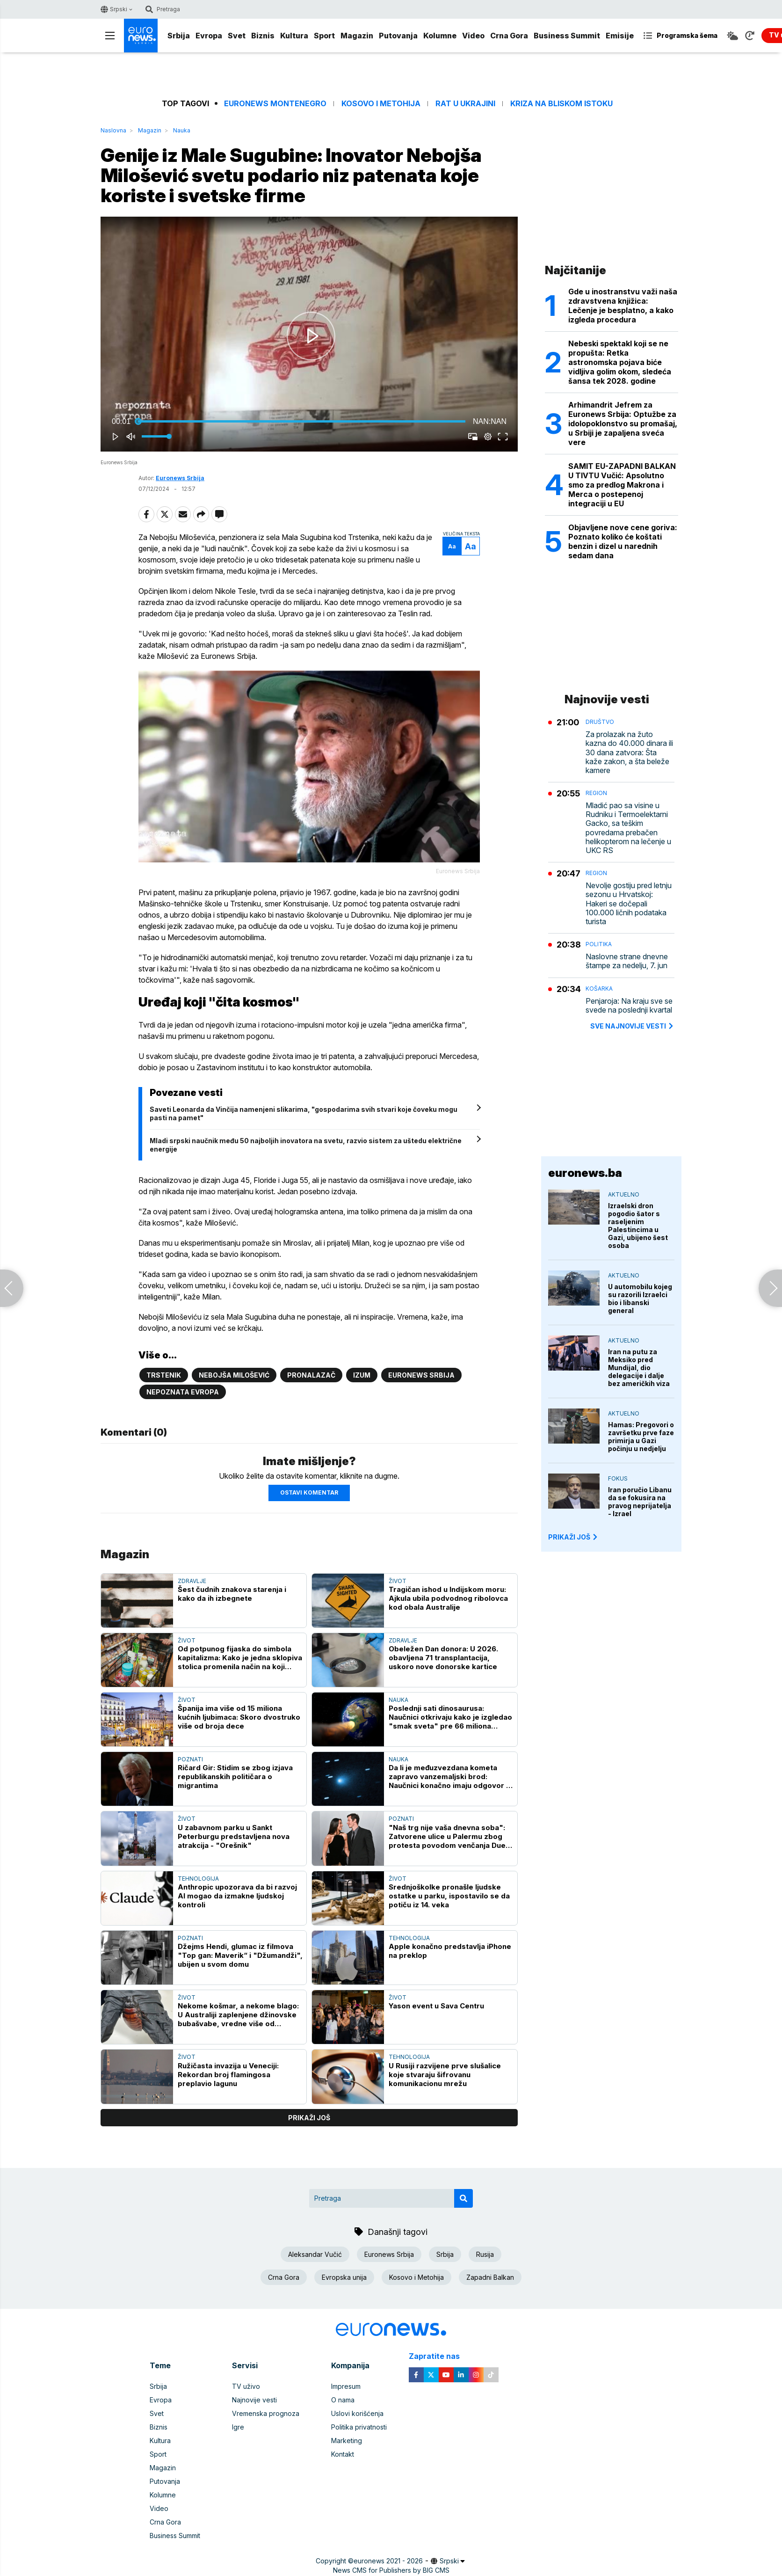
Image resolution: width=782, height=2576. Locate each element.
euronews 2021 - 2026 (388, 2561)
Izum (361, 1375)
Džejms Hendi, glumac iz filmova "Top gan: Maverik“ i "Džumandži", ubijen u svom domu (240, 1955)
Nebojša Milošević (234, 1375)
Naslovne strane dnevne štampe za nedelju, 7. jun (627, 961)
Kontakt (342, 2454)
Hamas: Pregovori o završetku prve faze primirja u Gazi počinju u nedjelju (641, 1436)
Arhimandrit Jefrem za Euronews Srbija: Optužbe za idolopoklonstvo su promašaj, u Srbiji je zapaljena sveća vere (622, 423)
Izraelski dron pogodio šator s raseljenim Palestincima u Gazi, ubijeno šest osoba (638, 1225)
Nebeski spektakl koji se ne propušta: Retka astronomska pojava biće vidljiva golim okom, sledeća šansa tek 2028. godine (619, 362)
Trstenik (163, 1375)
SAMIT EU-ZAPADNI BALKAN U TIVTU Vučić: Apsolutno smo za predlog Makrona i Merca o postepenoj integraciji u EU (622, 484)
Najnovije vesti (254, 2400)
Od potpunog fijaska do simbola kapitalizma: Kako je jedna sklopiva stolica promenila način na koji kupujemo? (240, 1657)
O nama (343, 2400)
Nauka (181, 130)
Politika (599, 944)
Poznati (190, 1759)
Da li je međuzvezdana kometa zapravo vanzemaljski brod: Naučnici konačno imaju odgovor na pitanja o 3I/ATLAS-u (451, 1776)
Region (596, 792)
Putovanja (398, 35)
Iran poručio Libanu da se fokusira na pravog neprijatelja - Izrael (640, 1502)
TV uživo (246, 2386)
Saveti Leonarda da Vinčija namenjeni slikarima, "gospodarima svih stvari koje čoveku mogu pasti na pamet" (303, 1113)
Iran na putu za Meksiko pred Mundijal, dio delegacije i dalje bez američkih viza (639, 1367)
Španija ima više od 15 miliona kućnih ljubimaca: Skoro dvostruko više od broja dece (239, 1717)
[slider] (301, 421)
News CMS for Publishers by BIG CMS (391, 2570)
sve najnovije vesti (632, 1026)
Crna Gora (509, 35)
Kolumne (439, 35)
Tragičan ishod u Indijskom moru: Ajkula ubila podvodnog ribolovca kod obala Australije (448, 1598)
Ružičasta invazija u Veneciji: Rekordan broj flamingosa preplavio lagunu (228, 2074)
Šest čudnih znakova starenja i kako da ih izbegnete (232, 1594)
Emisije (620, 35)
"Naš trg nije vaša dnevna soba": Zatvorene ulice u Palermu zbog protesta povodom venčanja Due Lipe (447, 1836)
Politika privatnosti (359, 2427)
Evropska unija (344, 2277)
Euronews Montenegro (275, 103)
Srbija (178, 35)
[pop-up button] (487, 436)
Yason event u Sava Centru (436, 2005)
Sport (324, 35)
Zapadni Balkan (490, 2277)
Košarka (599, 988)
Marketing (346, 2441)
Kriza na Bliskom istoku (561, 103)
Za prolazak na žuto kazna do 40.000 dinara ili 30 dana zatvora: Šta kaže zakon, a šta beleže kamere (629, 752)
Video (473, 35)
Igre (238, 2427)
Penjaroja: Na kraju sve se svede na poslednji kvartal (629, 1005)
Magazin (356, 35)
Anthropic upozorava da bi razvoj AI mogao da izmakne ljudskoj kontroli (237, 1896)
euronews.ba (585, 1173)
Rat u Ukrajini (465, 103)
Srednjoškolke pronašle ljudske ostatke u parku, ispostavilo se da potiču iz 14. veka (449, 1896)
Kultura (294, 35)
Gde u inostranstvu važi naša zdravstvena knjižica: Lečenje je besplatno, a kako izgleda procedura (622, 305)
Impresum (346, 2386)
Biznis (263, 35)
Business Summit (567, 35)
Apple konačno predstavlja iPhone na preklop (450, 1951)
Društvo (600, 721)
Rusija (485, 2254)
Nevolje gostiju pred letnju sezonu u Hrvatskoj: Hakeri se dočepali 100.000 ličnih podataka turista (629, 903)
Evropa (209, 35)
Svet (237, 35)
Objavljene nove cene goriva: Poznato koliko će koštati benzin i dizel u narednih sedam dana (622, 541)
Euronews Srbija (180, 478)
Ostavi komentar (309, 1492)
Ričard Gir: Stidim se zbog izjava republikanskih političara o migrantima (235, 1776)
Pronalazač (311, 1375)
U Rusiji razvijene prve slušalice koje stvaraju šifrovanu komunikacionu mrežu (445, 2074)
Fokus (618, 1478)
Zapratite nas (439, 2356)
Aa (452, 546)
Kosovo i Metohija (380, 103)
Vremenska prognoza (265, 2413)
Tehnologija (198, 1878)
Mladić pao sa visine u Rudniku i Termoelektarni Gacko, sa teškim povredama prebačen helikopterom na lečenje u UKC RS (628, 828)
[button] (311, 336)
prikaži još (309, 2118)
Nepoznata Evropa (182, 1392)
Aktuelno (623, 1194)
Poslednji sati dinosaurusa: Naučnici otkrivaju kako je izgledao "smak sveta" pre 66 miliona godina (450, 1717)
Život (397, 1580)
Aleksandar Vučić (315, 2254)
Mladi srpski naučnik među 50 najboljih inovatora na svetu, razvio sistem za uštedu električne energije (306, 1145)
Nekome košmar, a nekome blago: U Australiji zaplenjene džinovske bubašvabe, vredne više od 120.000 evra (238, 2014)
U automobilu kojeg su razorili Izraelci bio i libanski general (640, 1298)
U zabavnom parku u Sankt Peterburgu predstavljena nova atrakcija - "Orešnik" (234, 1836)
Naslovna (113, 130)
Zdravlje (192, 1580)
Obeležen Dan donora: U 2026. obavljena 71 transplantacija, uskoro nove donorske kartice (443, 1657)
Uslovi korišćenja (357, 2413)
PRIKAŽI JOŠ (573, 1537)
